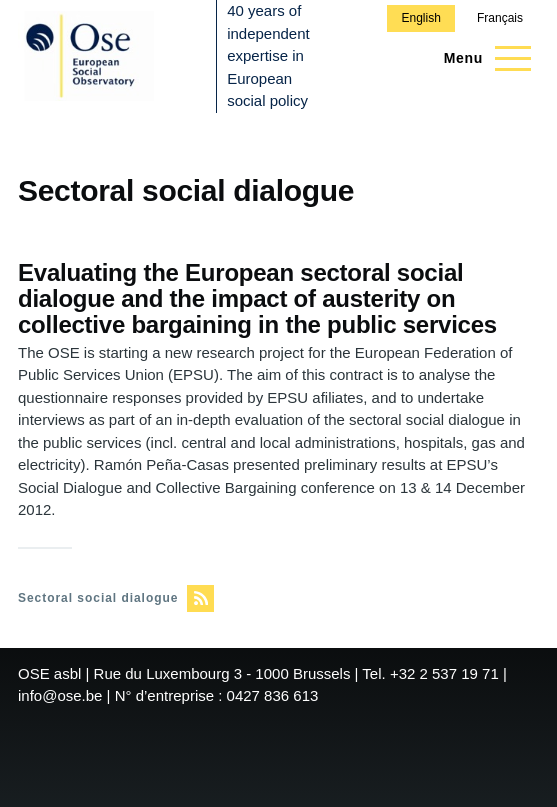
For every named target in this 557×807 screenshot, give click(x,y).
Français (500, 18)
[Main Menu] (481, 58)
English (420, 18)
